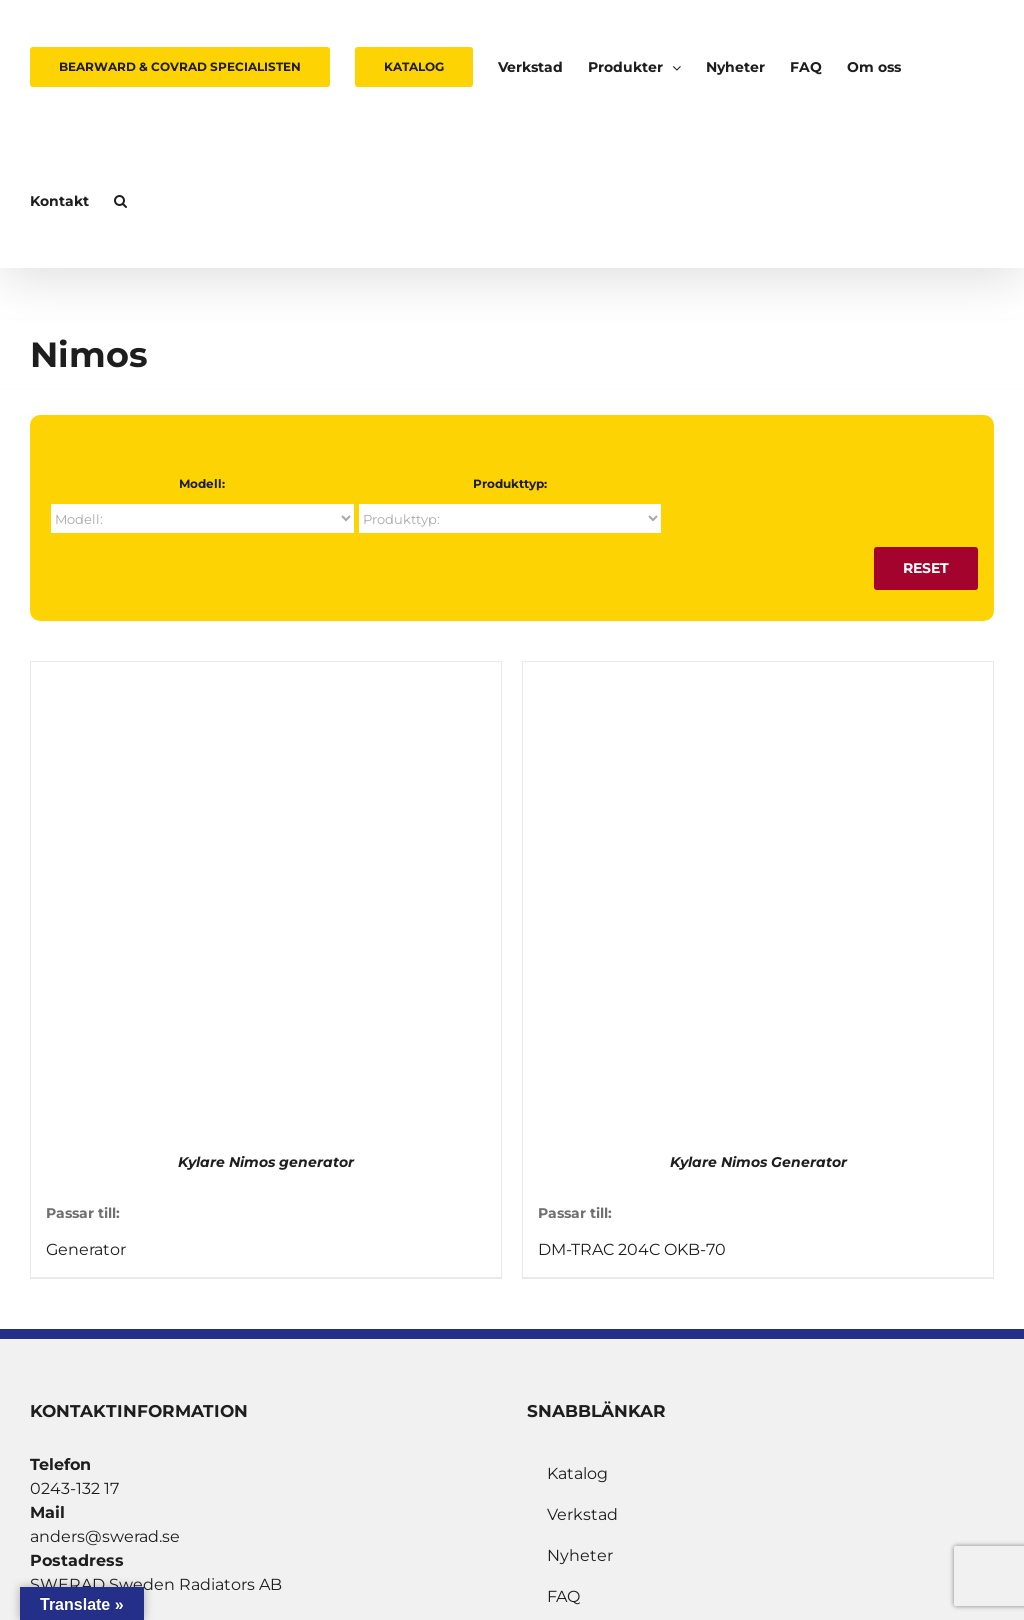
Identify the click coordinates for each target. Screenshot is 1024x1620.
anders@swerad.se (105, 1536)
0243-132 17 (74, 1488)
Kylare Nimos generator (266, 1162)
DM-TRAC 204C (599, 1249)
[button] (120, 201)
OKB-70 (695, 1249)
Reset (926, 568)
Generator (86, 1249)
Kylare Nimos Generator (758, 1162)
